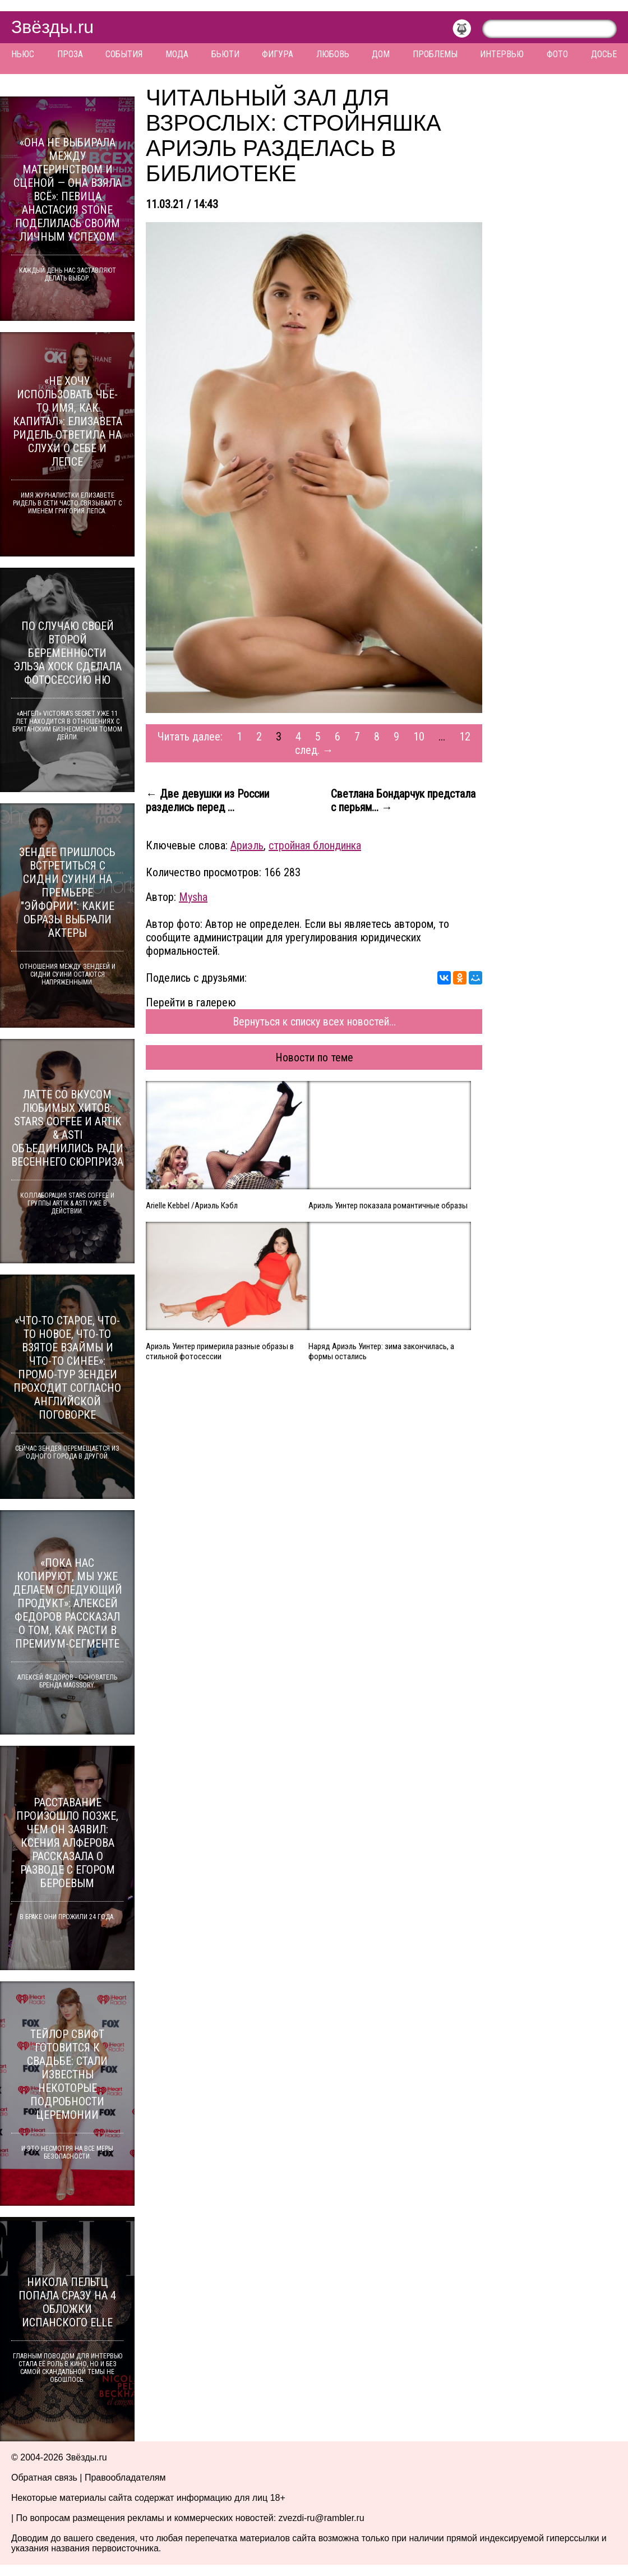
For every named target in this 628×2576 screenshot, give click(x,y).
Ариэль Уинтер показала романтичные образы (388, 1205)
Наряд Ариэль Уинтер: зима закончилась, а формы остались (381, 1351)
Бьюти (225, 54)
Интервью (502, 54)
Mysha (193, 897)
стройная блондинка (315, 845)
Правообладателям (125, 2477)
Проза (70, 54)
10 (418, 736)
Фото (557, 54)
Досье (604, 54)
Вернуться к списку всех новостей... (314, 1021)
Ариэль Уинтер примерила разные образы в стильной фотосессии (220, 1351)
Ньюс (22, 54)
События (123, 54)
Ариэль (247, 845)
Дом (381, 54)
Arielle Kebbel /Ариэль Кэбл (192, 1205)
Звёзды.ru (52, 27)
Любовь (332, 54)
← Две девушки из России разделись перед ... (207, 800)
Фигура (277, 54)
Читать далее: (190, 736)
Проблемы (435, 54)
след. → (314, 750)
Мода (176, 54)
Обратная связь (44, 2477)
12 (464, 736)
